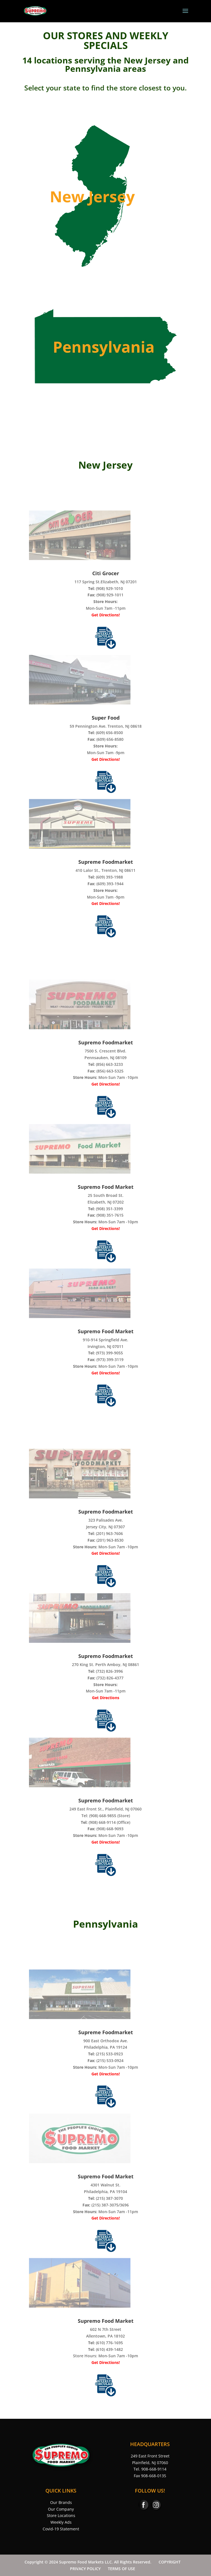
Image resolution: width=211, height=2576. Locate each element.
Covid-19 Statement (61, 2528)
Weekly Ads (61, 2522)
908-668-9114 (153, 2469)
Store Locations (61, 2515)
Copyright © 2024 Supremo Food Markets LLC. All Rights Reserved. (88, 2562)
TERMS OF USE (121, 2568)
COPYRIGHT (170, 2562)
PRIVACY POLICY (85, 2568)
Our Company (61, 2509)
